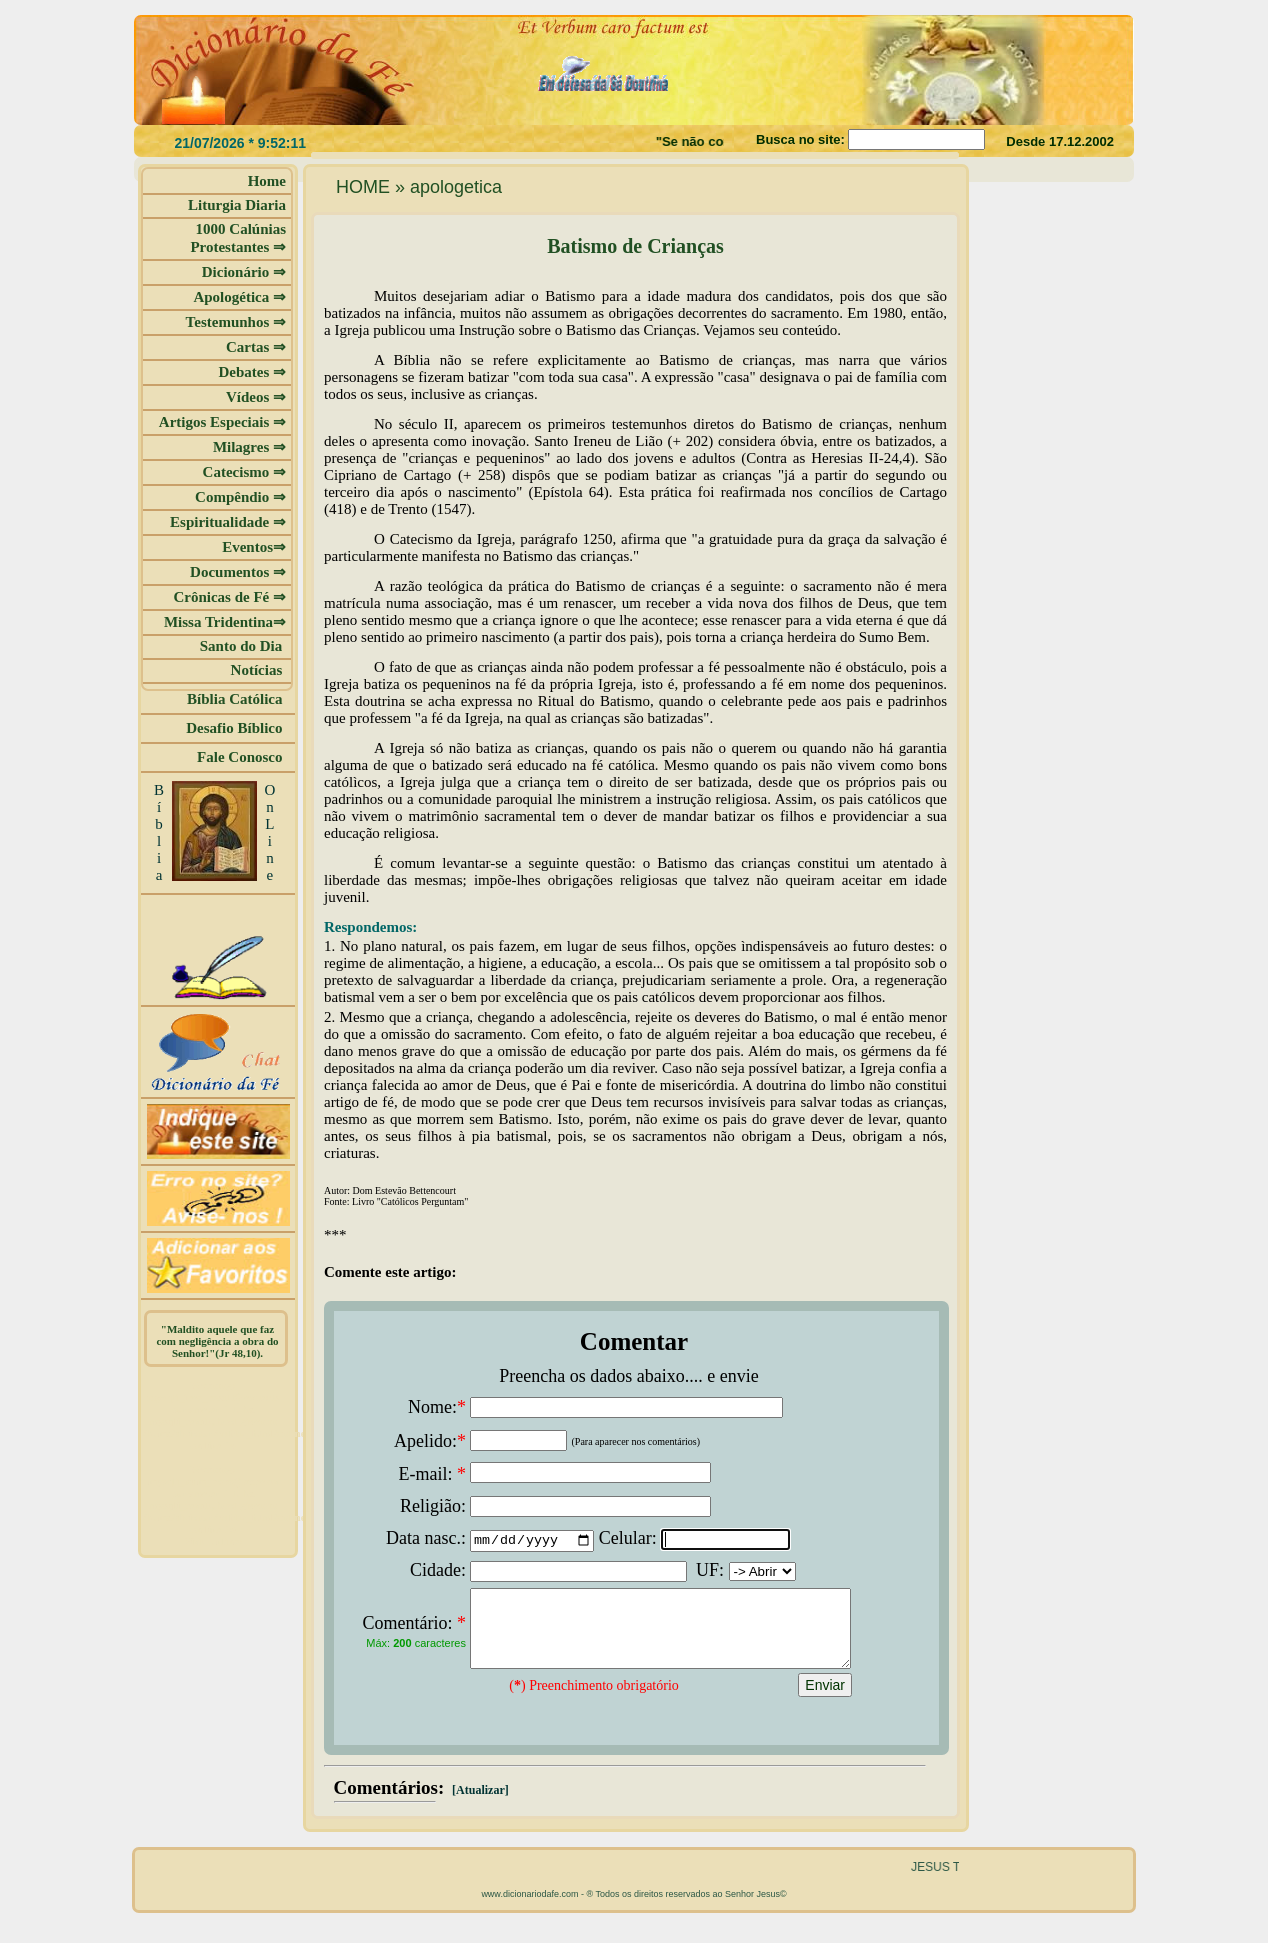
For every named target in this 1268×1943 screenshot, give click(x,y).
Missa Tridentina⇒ (225, 622)
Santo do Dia (243, 646)
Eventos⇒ (254, 547)
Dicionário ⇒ (244, 272)
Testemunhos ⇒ (236, 322)
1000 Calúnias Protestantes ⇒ (238, 238)
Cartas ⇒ (256, 347)
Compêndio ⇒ (240, 497)
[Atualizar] (479, 1805)
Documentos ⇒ (238, 572)
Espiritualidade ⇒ (228, 522)
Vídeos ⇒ (256, 397)
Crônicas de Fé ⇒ (229, 597)
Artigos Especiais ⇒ (222, 422)
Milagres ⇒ (249, 447)
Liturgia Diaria (237, 205)
